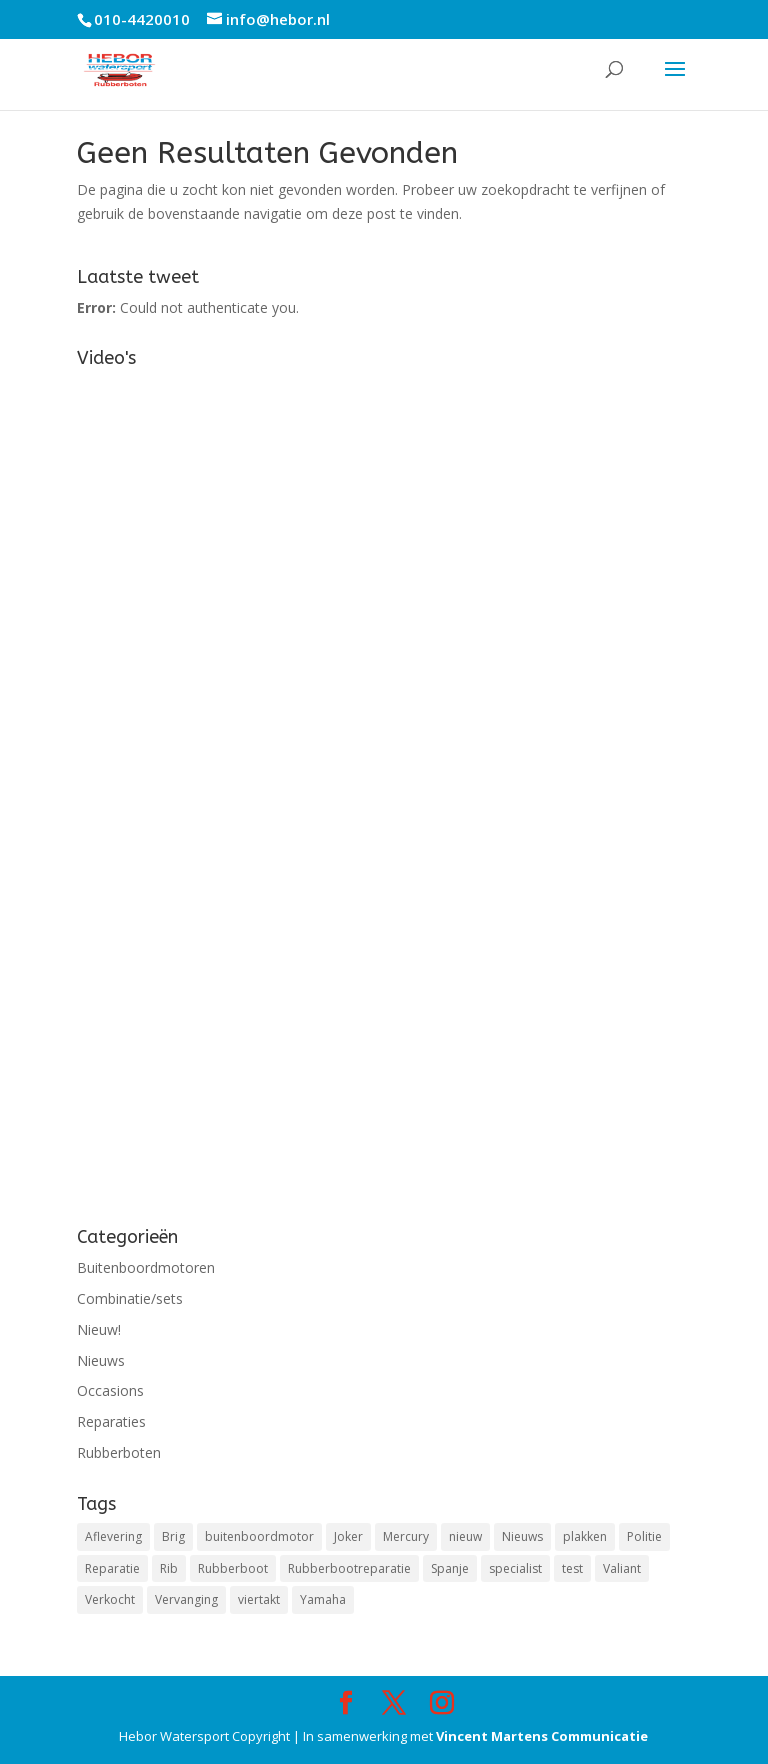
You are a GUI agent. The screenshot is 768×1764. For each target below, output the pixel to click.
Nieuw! (99, 1329)
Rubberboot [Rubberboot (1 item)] (233, 1568)
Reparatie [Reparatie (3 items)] (112, 1568)
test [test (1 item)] (572, 1568)
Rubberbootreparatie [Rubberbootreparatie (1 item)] (349, 1568)
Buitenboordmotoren (146, 1267)
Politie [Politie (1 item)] (644, 1536)
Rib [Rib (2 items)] (169, 1568)
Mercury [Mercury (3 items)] (406, 1536)
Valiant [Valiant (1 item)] (622, 1568)
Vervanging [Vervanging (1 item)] (186, 1599)
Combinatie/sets (130, 1298)
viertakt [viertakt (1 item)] (259, 1599)
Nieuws (101, 1360)
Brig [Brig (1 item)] (173, 1536)
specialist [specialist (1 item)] (515, 1568)
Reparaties (111, 1421)
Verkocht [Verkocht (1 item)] (110, 1599)
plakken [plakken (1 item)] (585, 1536)
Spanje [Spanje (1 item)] (450, 1568)
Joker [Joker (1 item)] (348, 1536)
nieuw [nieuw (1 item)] (465, 1536)
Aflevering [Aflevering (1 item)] (113, 1536)
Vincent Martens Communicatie (542, 1736)
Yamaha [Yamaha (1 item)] (323, 1599)
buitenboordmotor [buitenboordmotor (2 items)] (259, 1536)
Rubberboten (119, 1452)
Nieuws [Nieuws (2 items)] (522, 1536)
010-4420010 (142, 19)
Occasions (110, 1390)
